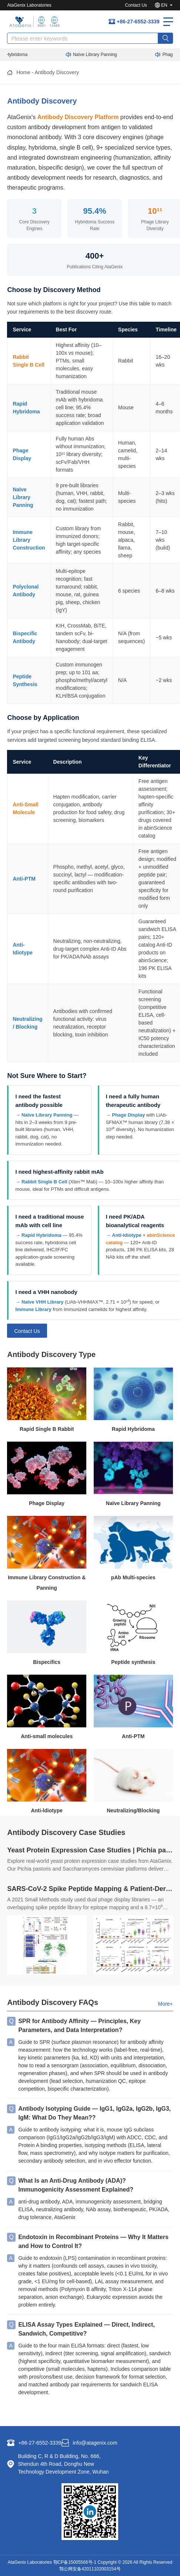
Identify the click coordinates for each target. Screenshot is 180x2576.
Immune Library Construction (29, 540)
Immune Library (33, 1309)
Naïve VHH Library (42, 1302)
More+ (165, 2004)
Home (23, 72)
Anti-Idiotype (126, 1235)
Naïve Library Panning (98, 54)
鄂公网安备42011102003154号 (89, 2569)
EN (164, 5)
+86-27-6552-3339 (138, 21)
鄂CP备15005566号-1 (75, 2562)
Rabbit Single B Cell (44, 1181)
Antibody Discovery (56, 72)
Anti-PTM (24, 879)
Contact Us (136, 5)
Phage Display (128, 1115)
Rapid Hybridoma (41, 1235)
